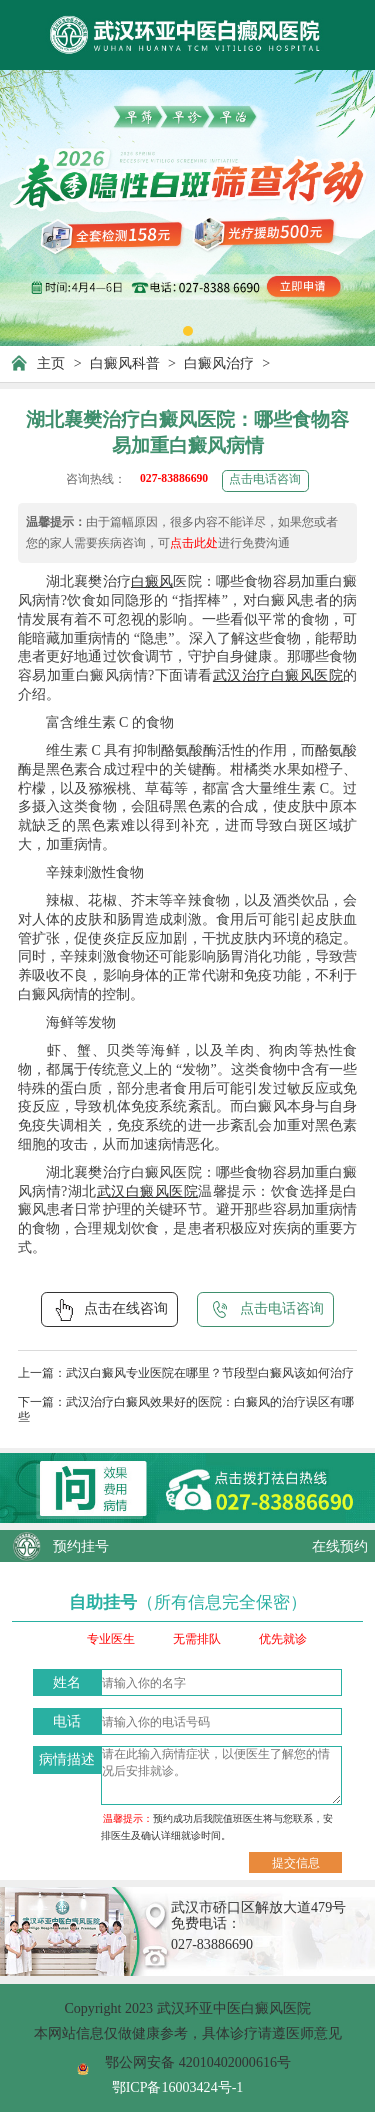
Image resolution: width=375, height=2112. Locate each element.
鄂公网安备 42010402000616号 (198, 2062)
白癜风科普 (125, 363)
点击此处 (194, 543)
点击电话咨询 (265, 479)
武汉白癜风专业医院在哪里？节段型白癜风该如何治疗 (210, 1373)
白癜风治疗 (219, 363)
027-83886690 (174, 478)
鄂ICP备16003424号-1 (178, 2087)
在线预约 (340, 1546)
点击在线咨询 (109, 1310)
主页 (51, 363)
